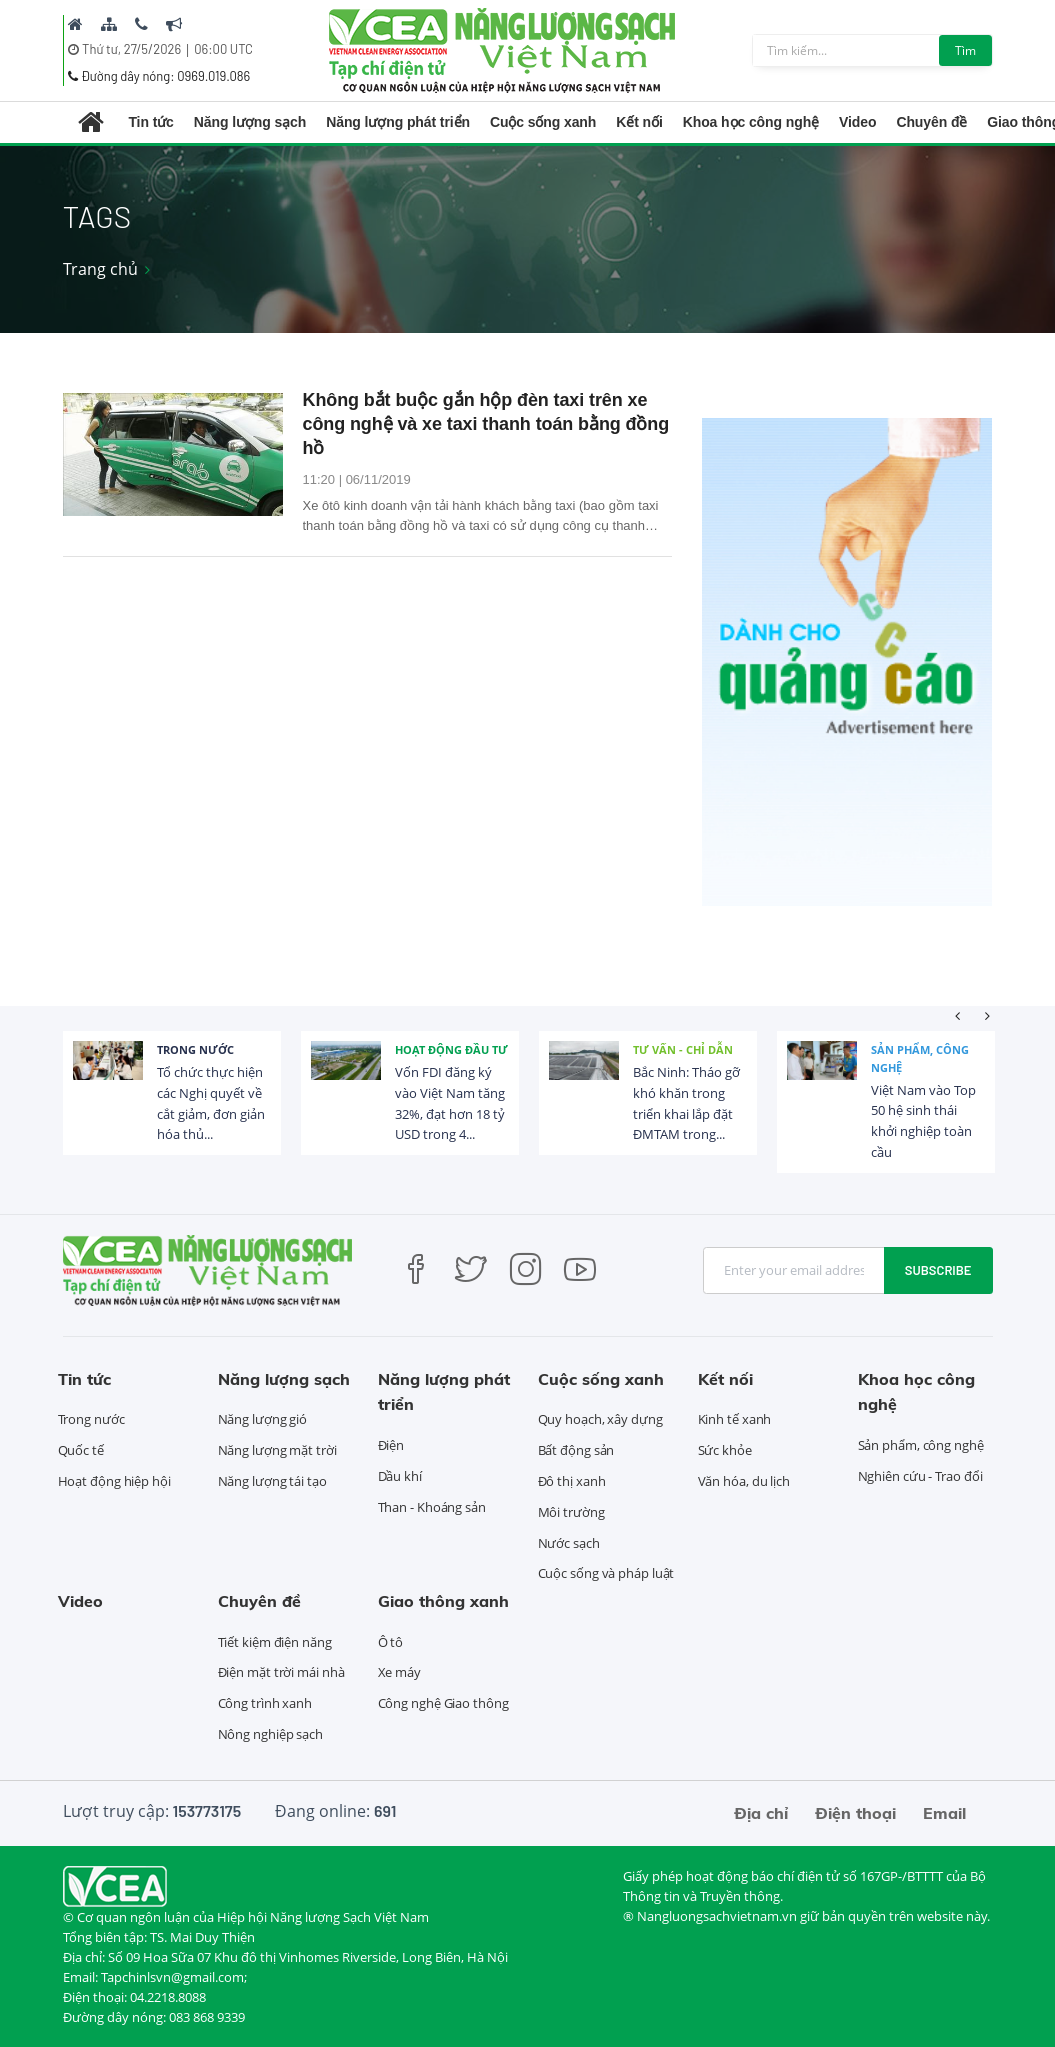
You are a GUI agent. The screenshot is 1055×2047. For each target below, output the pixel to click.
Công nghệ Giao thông (443, 1703)
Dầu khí (400, 1476)
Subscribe (938, 1270)
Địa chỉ (761, 1813)
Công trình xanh (265, 1703)
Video (857, 122)
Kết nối (639, 122)
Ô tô (391, 1642)
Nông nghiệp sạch (270, 1734)
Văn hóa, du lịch (744, 1481)
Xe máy (399, 1672)
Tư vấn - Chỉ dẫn (683, 1049)
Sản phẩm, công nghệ (920, 1058)
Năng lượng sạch (250, 122)
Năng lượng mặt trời (277, 1450)
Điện (391, 1445)
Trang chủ (100, 269)
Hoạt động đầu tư (451, 1049)
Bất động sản (576, 1450)
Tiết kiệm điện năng (275, 1642)
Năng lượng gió (263, 1419)
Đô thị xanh (572, 1481)
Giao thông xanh (443, 1601)
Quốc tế (81, 1450)
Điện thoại (855, 1813)
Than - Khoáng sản (432, 1507)
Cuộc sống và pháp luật (606, 1573)
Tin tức (150, 122)
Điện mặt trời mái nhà (281, 1672)
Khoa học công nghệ (751, 122)
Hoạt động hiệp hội (114, 1481)
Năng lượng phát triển (398, 122)
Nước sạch (569, 1543)
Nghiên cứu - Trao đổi (920, 1476)
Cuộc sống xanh (543, 122)
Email (944, 1813)
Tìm (965, 50)
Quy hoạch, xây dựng (600, 1419)
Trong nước (195, 1049)
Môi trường (571, 1512)
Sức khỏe (725, 1450)
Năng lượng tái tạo (272, 1481)
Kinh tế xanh (735, 1419)
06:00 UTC (223, 49)
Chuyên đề (931, 122)
